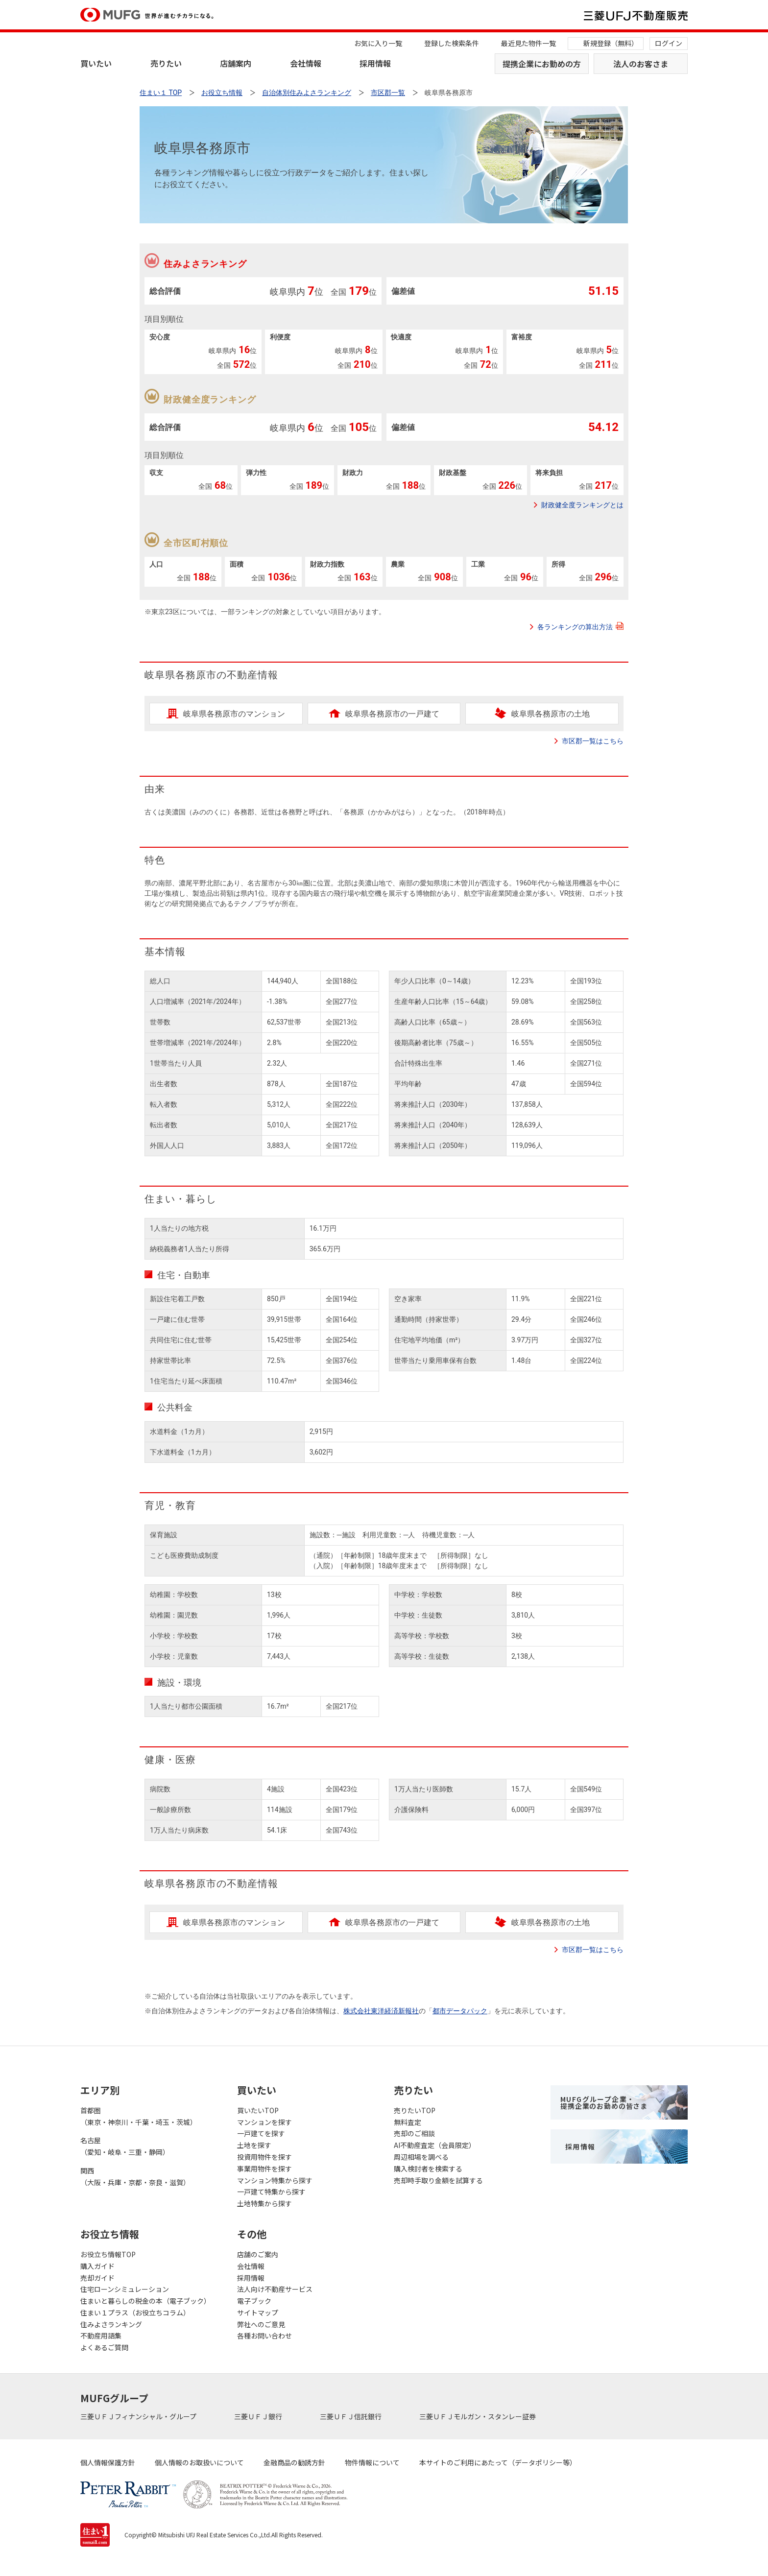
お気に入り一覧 (378, 43)
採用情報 (375, 63)
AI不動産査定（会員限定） (435, 2145)
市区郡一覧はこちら (593, 741)
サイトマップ (257, 2312)
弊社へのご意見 (261, 2324)
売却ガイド (97, 2278)
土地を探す (254, 2145)
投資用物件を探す (264, 2157)
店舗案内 (235, 63)
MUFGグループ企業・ (604, 2102)
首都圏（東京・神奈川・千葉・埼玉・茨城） (138, 2116)
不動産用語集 (100, 2335)
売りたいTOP (414, 2110)
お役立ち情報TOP (108, 2254)
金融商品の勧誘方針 (294, 2462)
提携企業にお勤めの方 (542, 64)
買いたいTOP (258, 2110)
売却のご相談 (414, 2133)
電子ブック (254, 2301)
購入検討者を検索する (428, 2168)
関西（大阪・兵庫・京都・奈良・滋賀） (135, 2176)
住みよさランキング (111, 2324)
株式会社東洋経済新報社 (381, 2011)
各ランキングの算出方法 (580, 626)
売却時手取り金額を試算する (438, 2180)
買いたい (96, 63)
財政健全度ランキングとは (582, 505)
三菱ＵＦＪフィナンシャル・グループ (139, 2416)
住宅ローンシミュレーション (124, 2289)
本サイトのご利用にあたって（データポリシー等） (497, 2462)
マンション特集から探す (274, 2180)
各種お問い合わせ (264, 2335)
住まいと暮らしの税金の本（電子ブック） (145, 2301)
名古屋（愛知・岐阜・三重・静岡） (124, 2146)
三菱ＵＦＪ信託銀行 (351, 2416)
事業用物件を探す (264, 2168)
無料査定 (407, 2122)
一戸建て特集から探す (271, 2191)
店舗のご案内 (257, 2254)
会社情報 (305, 63)
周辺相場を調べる (421, 2157)
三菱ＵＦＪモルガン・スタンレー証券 (478, 2416)
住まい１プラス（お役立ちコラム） (135, 2312)
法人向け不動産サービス (274, 2289)
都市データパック (459, 2011)
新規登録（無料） (610, 43)
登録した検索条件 (451, 43)
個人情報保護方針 (107, 2462)
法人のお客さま (640, 64)
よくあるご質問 (104, 2347)
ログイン (668, 43)
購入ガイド (97, 2266)
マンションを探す (264, 2122)
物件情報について (372, 2462)
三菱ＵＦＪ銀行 (259, 2416)
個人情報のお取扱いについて (199, 2462)
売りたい (166, 63)
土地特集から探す (264, 2203)
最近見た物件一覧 (528, 43)
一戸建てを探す (261, 2133)
